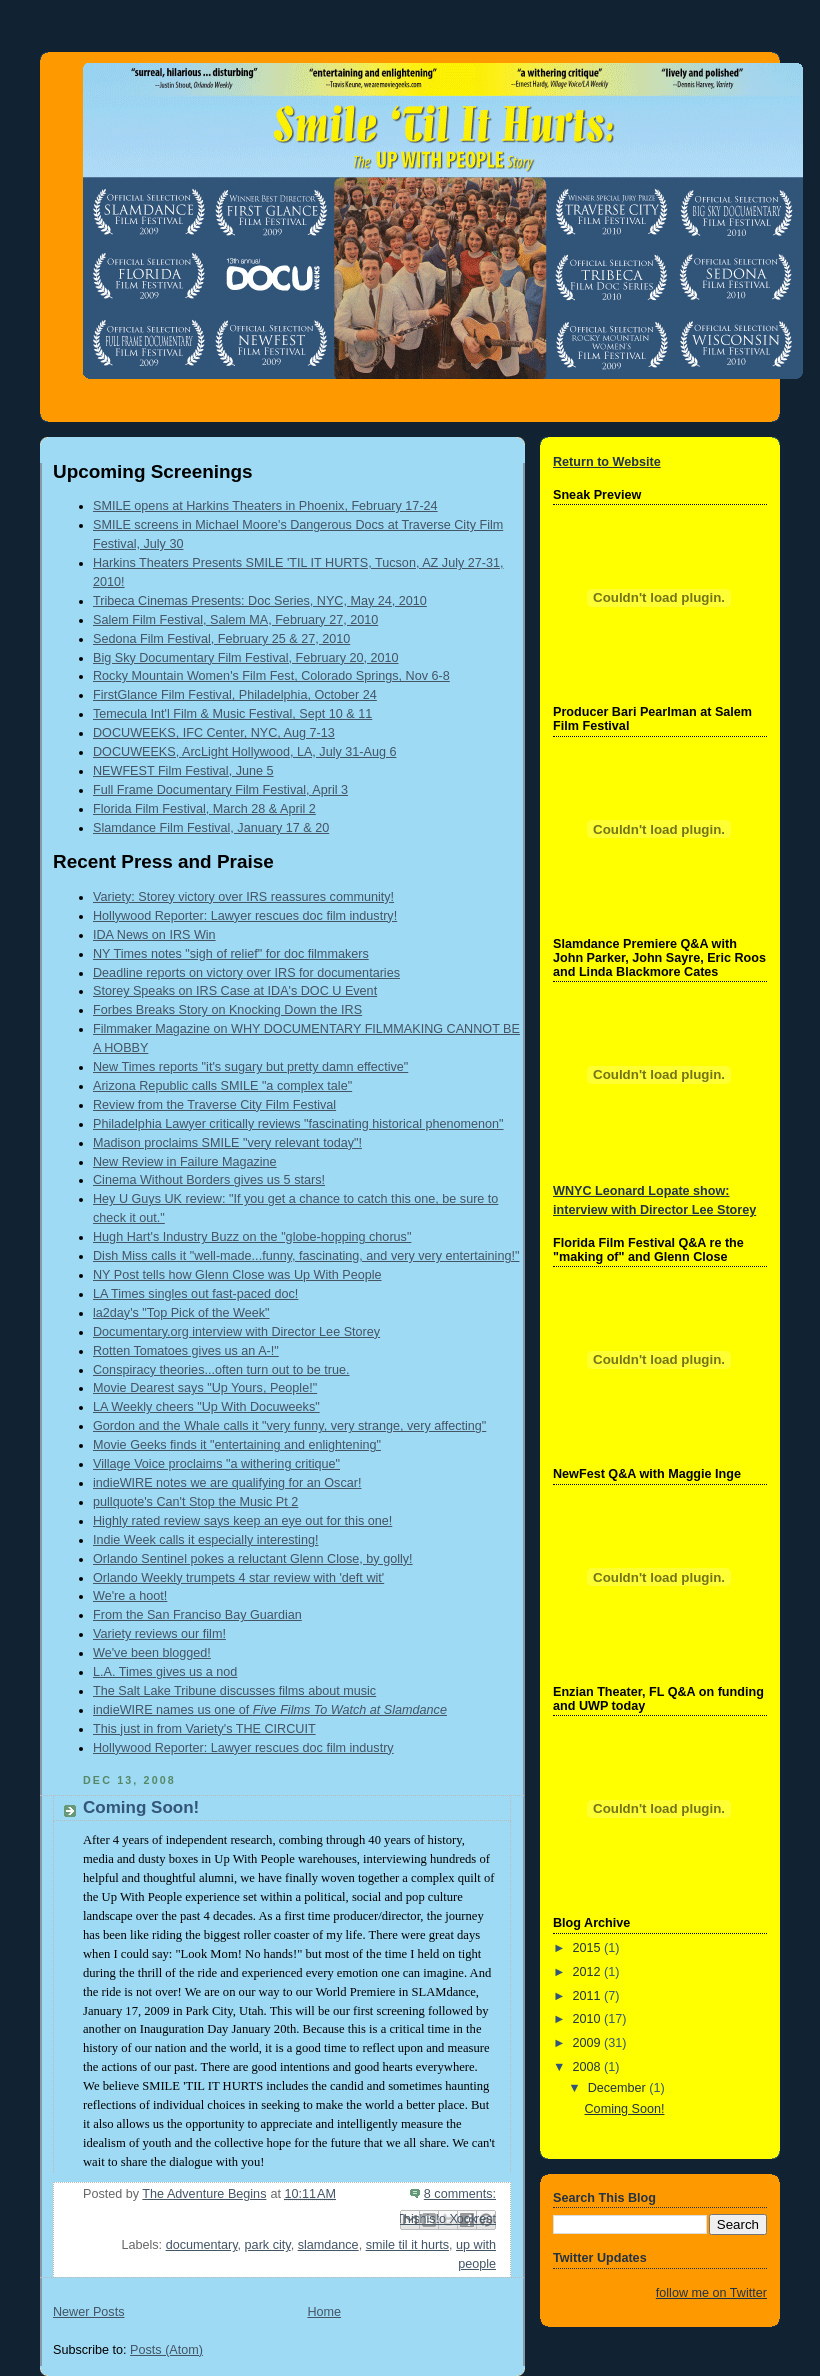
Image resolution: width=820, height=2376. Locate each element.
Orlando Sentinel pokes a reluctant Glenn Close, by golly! (253, 1559)
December (619, 2088)
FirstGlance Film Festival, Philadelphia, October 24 (235, 695)
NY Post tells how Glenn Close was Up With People (237, 1275)
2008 (589, 2067)
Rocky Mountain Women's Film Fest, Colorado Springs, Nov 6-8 (271, 676)
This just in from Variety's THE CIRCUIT (204, 1729)
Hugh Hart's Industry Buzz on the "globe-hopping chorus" (252, 1237)
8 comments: (460, 2194)
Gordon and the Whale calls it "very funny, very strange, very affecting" (289, 1426)
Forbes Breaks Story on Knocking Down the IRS (227, 1010)
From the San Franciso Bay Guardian (197, 1615)
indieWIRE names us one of (270, 1710)
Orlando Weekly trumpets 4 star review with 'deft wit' (238, 1578)
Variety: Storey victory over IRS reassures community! (243, 897)
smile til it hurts (407, 2245)
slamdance (328, 2245)
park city (268, 2245)
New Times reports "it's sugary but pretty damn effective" (250, 1067)
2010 (589, 2019)
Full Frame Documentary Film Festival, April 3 (220, 790)
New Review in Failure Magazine (185, 1162)
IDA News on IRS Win (154, 935)
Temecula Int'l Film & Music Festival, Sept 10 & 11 (232, 714)
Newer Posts (88, 2312)
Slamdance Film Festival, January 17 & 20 (211, 828)
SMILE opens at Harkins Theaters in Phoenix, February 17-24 (265, 506)
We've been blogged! (152, 1653)
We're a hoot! (130, 1596)
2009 (589, 2043)
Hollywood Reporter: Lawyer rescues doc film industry (243, 1748)
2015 (589, 1948)
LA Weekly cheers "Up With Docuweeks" (206, 1407)
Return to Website (607, 462)
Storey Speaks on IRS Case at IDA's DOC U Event (235, 991)
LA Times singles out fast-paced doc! (195, 1294)
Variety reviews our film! (159, 1634)
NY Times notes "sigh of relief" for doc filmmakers (231, 954)
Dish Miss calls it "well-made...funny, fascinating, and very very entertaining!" (306, 1256)
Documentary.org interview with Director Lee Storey (236, 1332)
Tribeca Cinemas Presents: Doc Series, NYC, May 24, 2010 (260, 601)
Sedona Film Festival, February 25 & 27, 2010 (221, 639)
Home (324, 2312)
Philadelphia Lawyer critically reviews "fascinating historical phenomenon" (298, 1124)
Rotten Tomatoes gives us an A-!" (186, 1351)
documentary (202, 2245)
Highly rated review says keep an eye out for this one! (242, 1521)
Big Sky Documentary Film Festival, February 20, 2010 (246, 658)
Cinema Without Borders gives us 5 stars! (209, 1180)
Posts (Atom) (166, 2350)
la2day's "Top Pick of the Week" (181, 1313)
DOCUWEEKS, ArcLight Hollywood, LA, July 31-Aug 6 (244, 752)
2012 (589, 1972)
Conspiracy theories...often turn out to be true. (221, 1370)
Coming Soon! (141, 1807)
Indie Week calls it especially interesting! (205, 1540)
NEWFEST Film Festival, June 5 (183, 771)
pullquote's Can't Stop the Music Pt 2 (195, 1502)
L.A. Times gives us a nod (165, 1672)
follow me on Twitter (711, 2293)
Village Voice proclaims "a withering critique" (216, 1464)
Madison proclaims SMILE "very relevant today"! (227, 1143)
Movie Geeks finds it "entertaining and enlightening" (237, 1445)
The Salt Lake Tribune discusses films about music (234, 1691)
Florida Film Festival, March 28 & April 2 (204, 809)
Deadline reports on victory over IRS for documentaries (246, 973)
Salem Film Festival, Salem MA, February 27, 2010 (235, 620)
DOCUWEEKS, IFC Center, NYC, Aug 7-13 (214, 733)
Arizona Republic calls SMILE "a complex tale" (222, 1086)
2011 (589, 1996)
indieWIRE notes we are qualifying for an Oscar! (227, 1483)
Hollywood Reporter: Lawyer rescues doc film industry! (245, 916)
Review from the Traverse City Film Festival (214, 1105)
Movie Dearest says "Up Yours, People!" (205, 1388)
